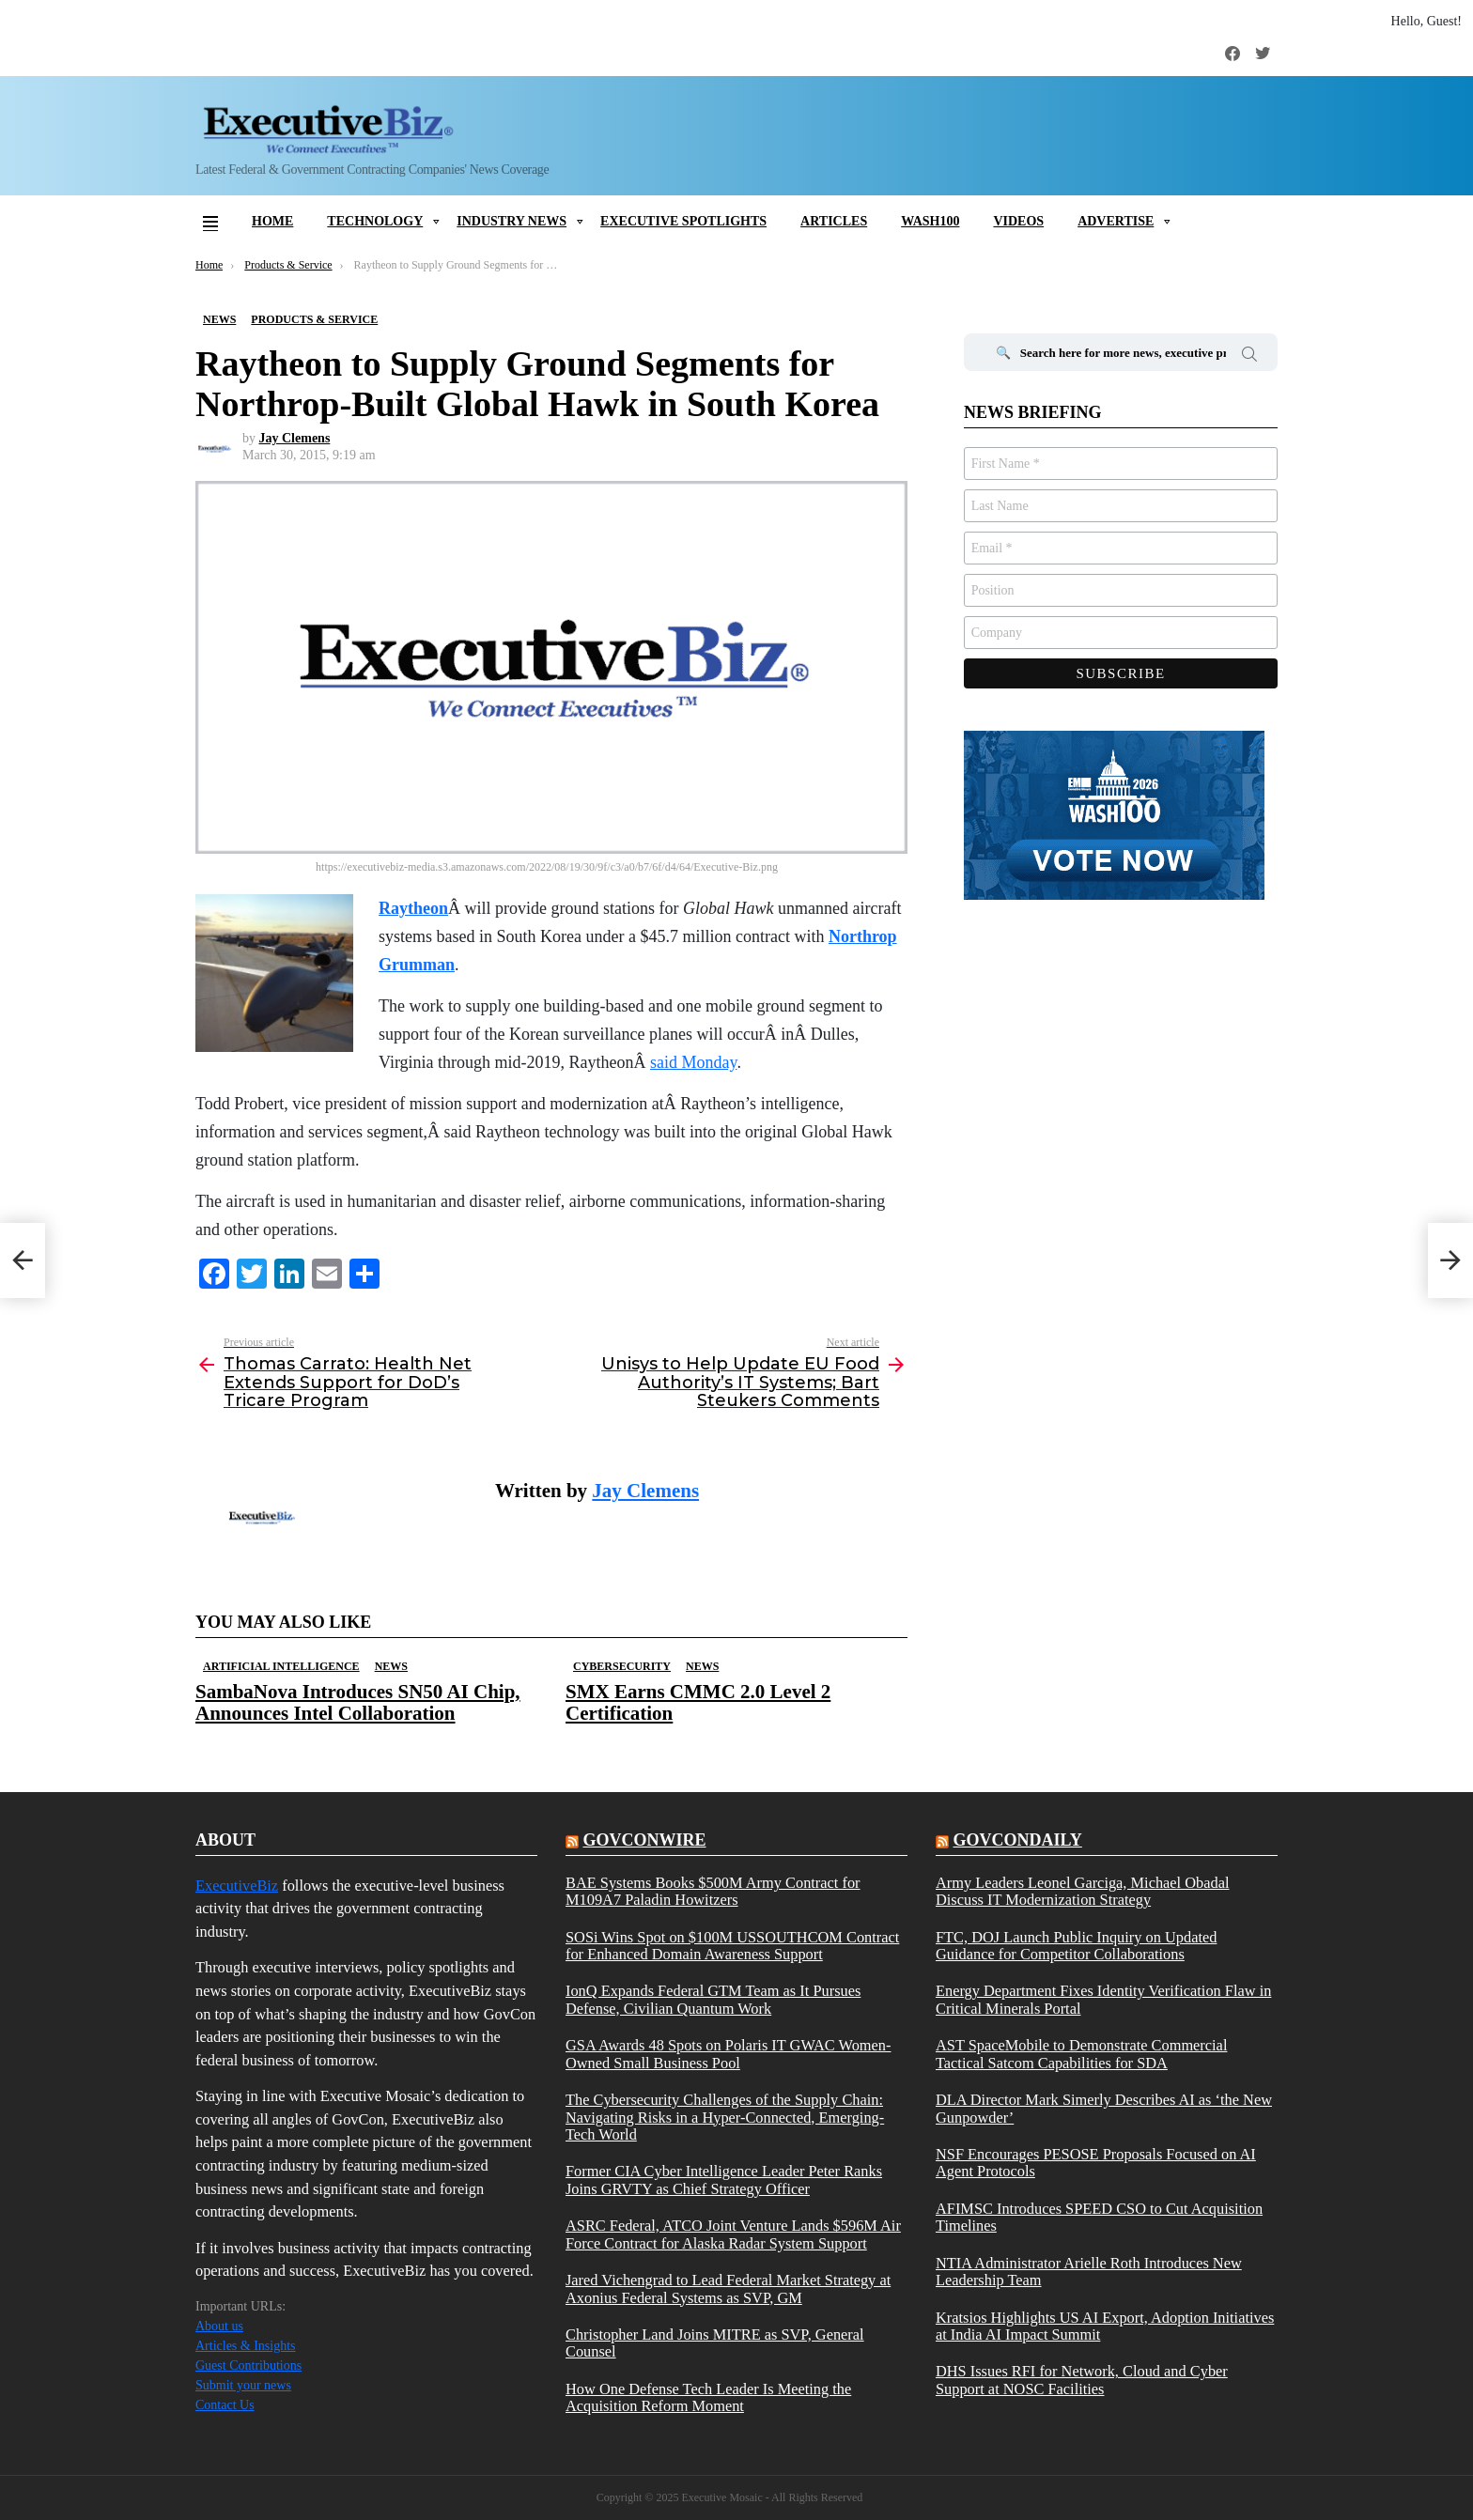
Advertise (1116, 221)
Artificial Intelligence (281, 1666)
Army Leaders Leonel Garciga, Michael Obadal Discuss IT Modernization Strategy (1083, 1892)
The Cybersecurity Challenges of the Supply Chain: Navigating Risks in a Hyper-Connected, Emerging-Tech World (725, 2117)
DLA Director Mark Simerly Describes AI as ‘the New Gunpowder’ (1104, 2109)
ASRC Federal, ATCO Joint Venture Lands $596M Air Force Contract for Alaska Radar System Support (733, 2234)
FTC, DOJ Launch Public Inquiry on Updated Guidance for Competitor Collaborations (1076, 1946)
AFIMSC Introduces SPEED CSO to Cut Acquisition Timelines (1099, 2217)
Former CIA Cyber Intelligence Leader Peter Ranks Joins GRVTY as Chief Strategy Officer (724, 2180)
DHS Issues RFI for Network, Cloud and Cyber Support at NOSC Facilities (1082, 2380)
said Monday (693, 1062)
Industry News (511, 221)
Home (272, 221)
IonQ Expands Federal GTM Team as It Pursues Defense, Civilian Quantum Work (713, 2000)
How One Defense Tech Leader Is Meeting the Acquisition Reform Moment (708, 2398)
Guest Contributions (248, 2365)
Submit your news (243, 2385)
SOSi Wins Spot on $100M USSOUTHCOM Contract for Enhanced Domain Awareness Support (732, 1946)
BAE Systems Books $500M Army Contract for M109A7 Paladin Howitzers (713, 1892)
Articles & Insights (245, 2346)
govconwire (643, 1840)
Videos (1018, 221)
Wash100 (930, 221)
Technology (375, 221)
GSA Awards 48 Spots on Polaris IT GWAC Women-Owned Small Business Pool (729, 2054)
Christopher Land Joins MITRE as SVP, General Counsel (715, 2343)
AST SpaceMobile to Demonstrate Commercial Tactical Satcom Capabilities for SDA (1081, 2054)
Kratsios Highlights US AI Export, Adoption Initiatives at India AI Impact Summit (1105, 2326)
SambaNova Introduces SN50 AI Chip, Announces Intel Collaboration (357, 1702)
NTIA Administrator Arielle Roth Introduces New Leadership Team (1089, 2272)
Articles (833, 221)
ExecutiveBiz (236, 1885)
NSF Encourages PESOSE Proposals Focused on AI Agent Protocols (1096, 2163)
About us (219, 2326)
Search (1249, 357)
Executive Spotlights (683, 221)
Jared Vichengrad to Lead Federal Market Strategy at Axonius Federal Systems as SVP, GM (728, 2289)
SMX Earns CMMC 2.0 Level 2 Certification (698, 1702)
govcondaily (1017, 1840)
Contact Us (225, 2405)
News (391, 1666)
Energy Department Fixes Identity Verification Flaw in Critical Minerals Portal (1103, 2000)
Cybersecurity (622, 1666)
